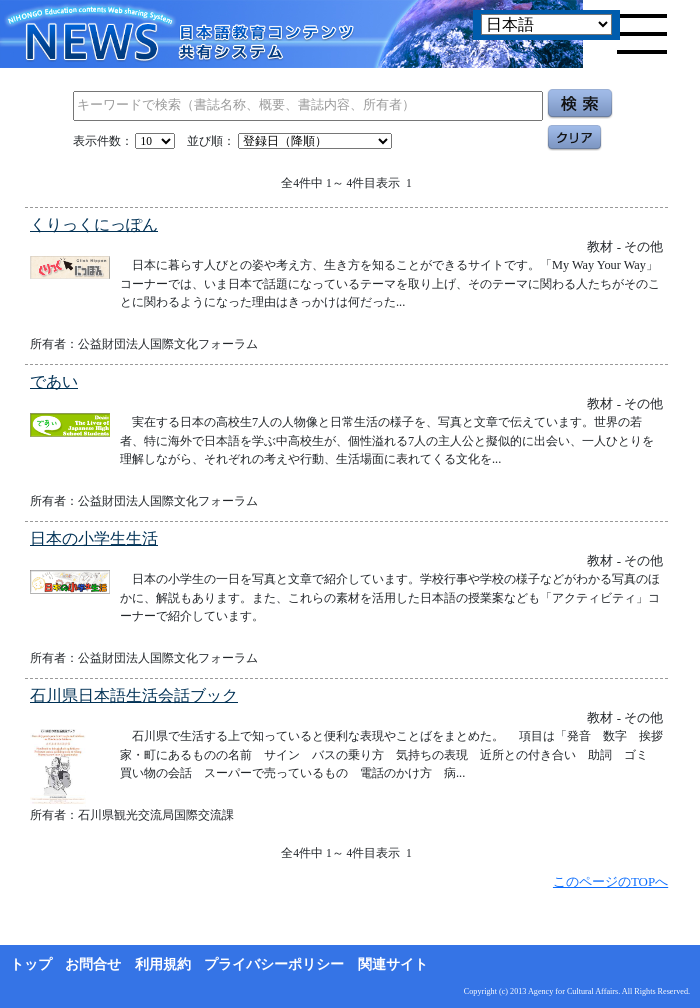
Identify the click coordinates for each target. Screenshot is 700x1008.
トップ (31, 964)
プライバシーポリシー (274, 964)
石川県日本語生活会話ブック (134, 695)
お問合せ (93, 964)
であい (54, 381)
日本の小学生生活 (94, 538)
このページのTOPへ (610, 881)
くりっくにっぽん (94, 224)
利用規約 (163, 964)
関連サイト (393, 964)
